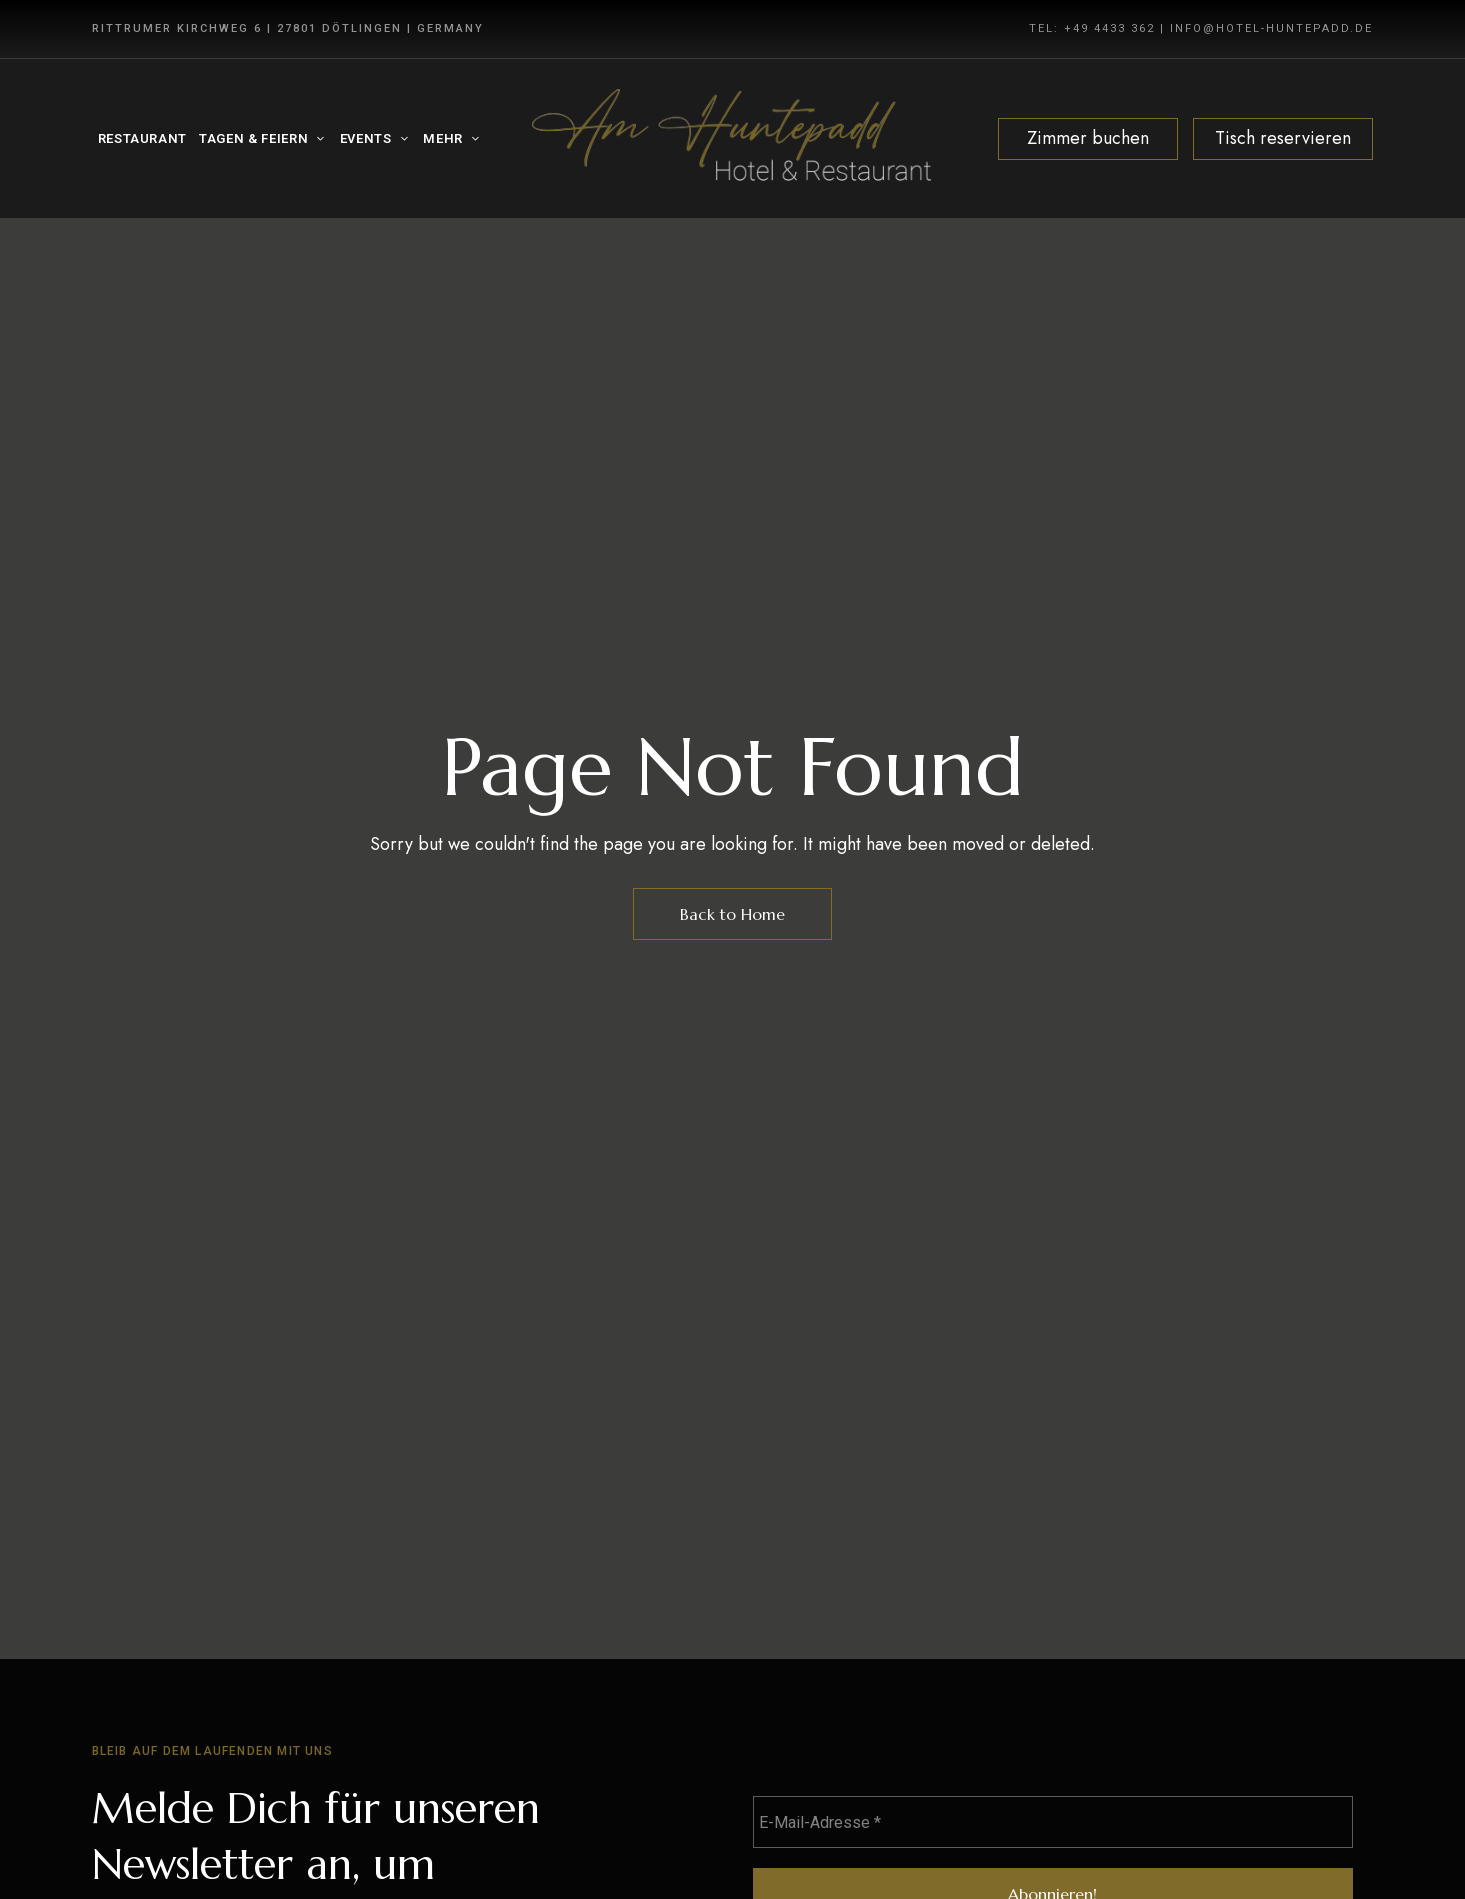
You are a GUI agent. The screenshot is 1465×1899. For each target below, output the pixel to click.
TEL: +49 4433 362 (1092, 28)
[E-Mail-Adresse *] (1053, 1822)
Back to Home (732, 914)
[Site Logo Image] (732, 138)
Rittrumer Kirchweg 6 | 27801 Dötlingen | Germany (288, 28)
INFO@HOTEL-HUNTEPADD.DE (1271, 28)
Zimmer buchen (1088, 138)
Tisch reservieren (1283, 138)
